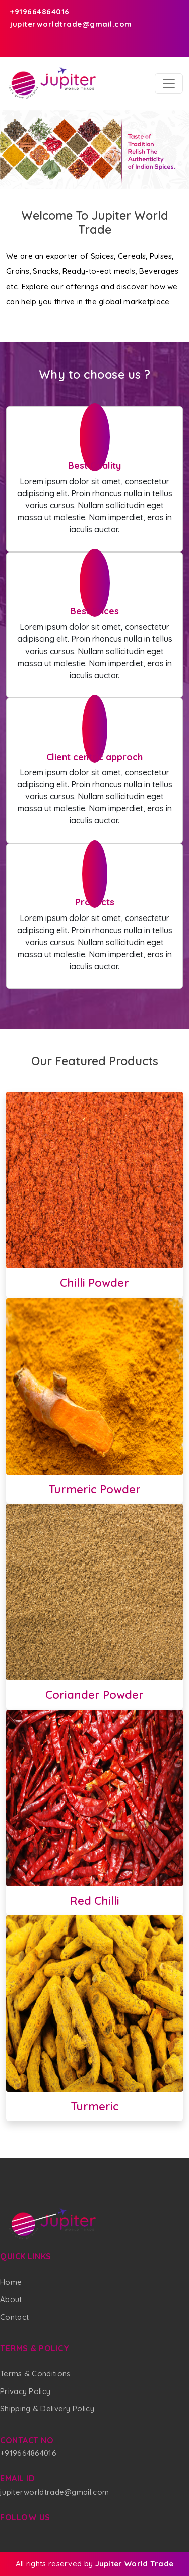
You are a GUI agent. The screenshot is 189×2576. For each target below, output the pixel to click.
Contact (14, 2317)
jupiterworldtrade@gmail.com (69, 24)
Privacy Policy (25, 2391)
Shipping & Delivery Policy (47, 2408)
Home (11, 2282)
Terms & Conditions (35, 2373)
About (11, 2299)
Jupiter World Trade (134, 2563)
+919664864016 (38, 11)
